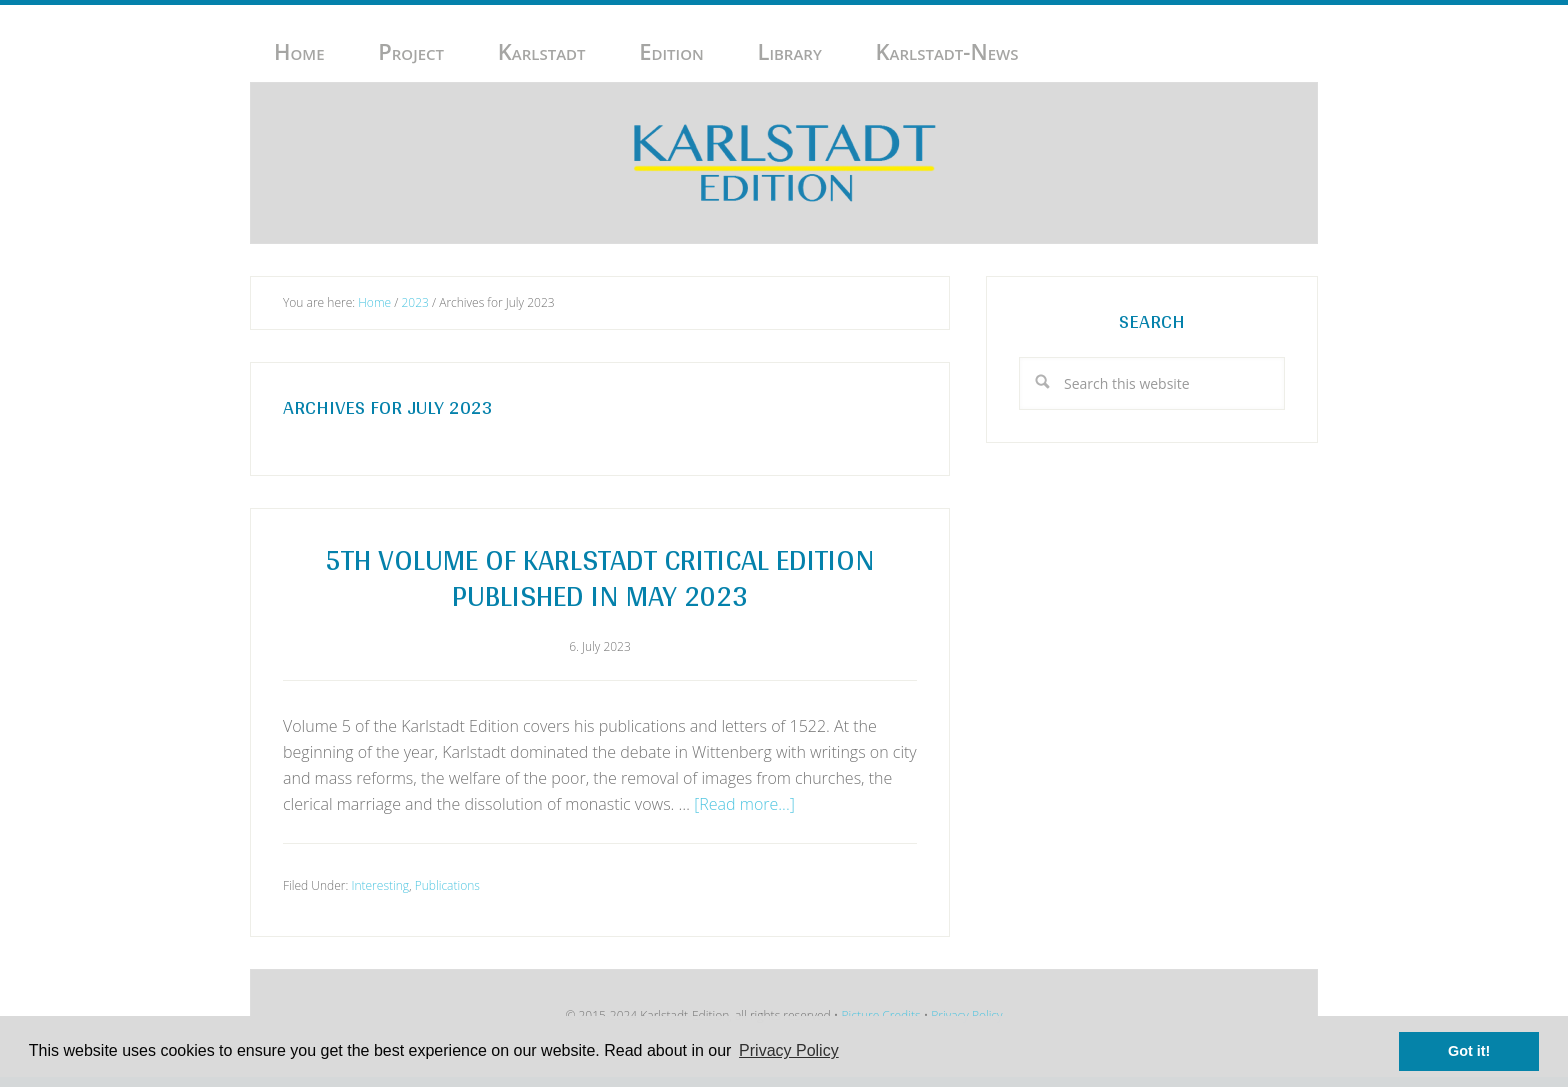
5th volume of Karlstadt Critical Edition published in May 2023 (600, 577)
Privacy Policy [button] (789, 1050)
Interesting (380, 885)
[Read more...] (744, 804)
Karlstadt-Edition (784, 163)
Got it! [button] (1469, 1051)
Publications (447, 885)
